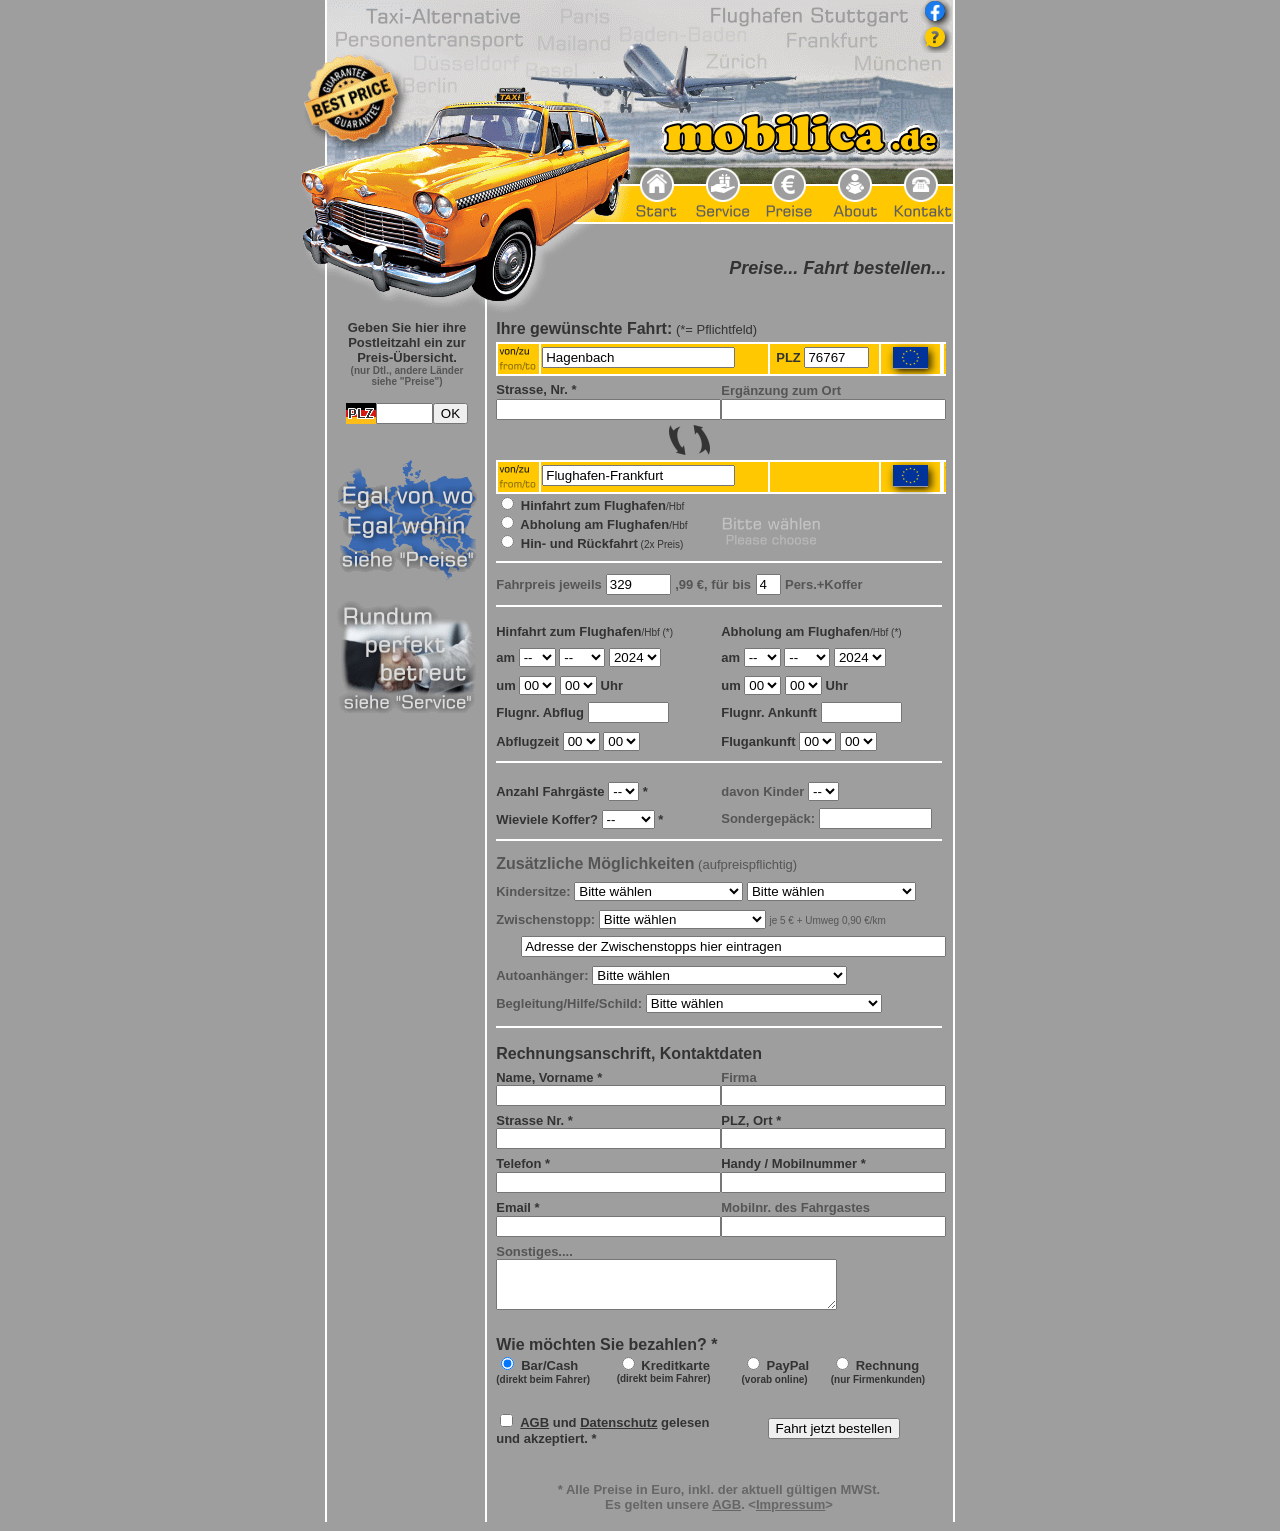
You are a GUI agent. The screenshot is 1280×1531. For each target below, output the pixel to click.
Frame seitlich (407, 900)
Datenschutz (618, 1431)
